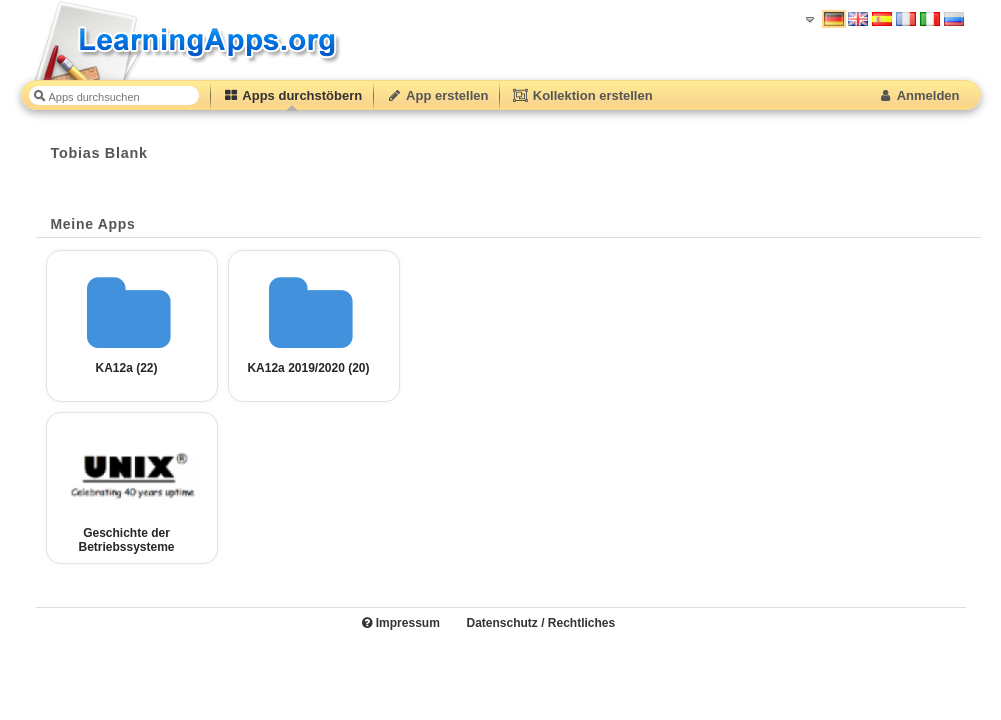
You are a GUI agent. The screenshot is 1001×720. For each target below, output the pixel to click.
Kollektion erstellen (582, 95)
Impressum (400, 623)
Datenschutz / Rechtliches (540, 623)
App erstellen (437, 95)
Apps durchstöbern (293, 95)
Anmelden (918, 95)
